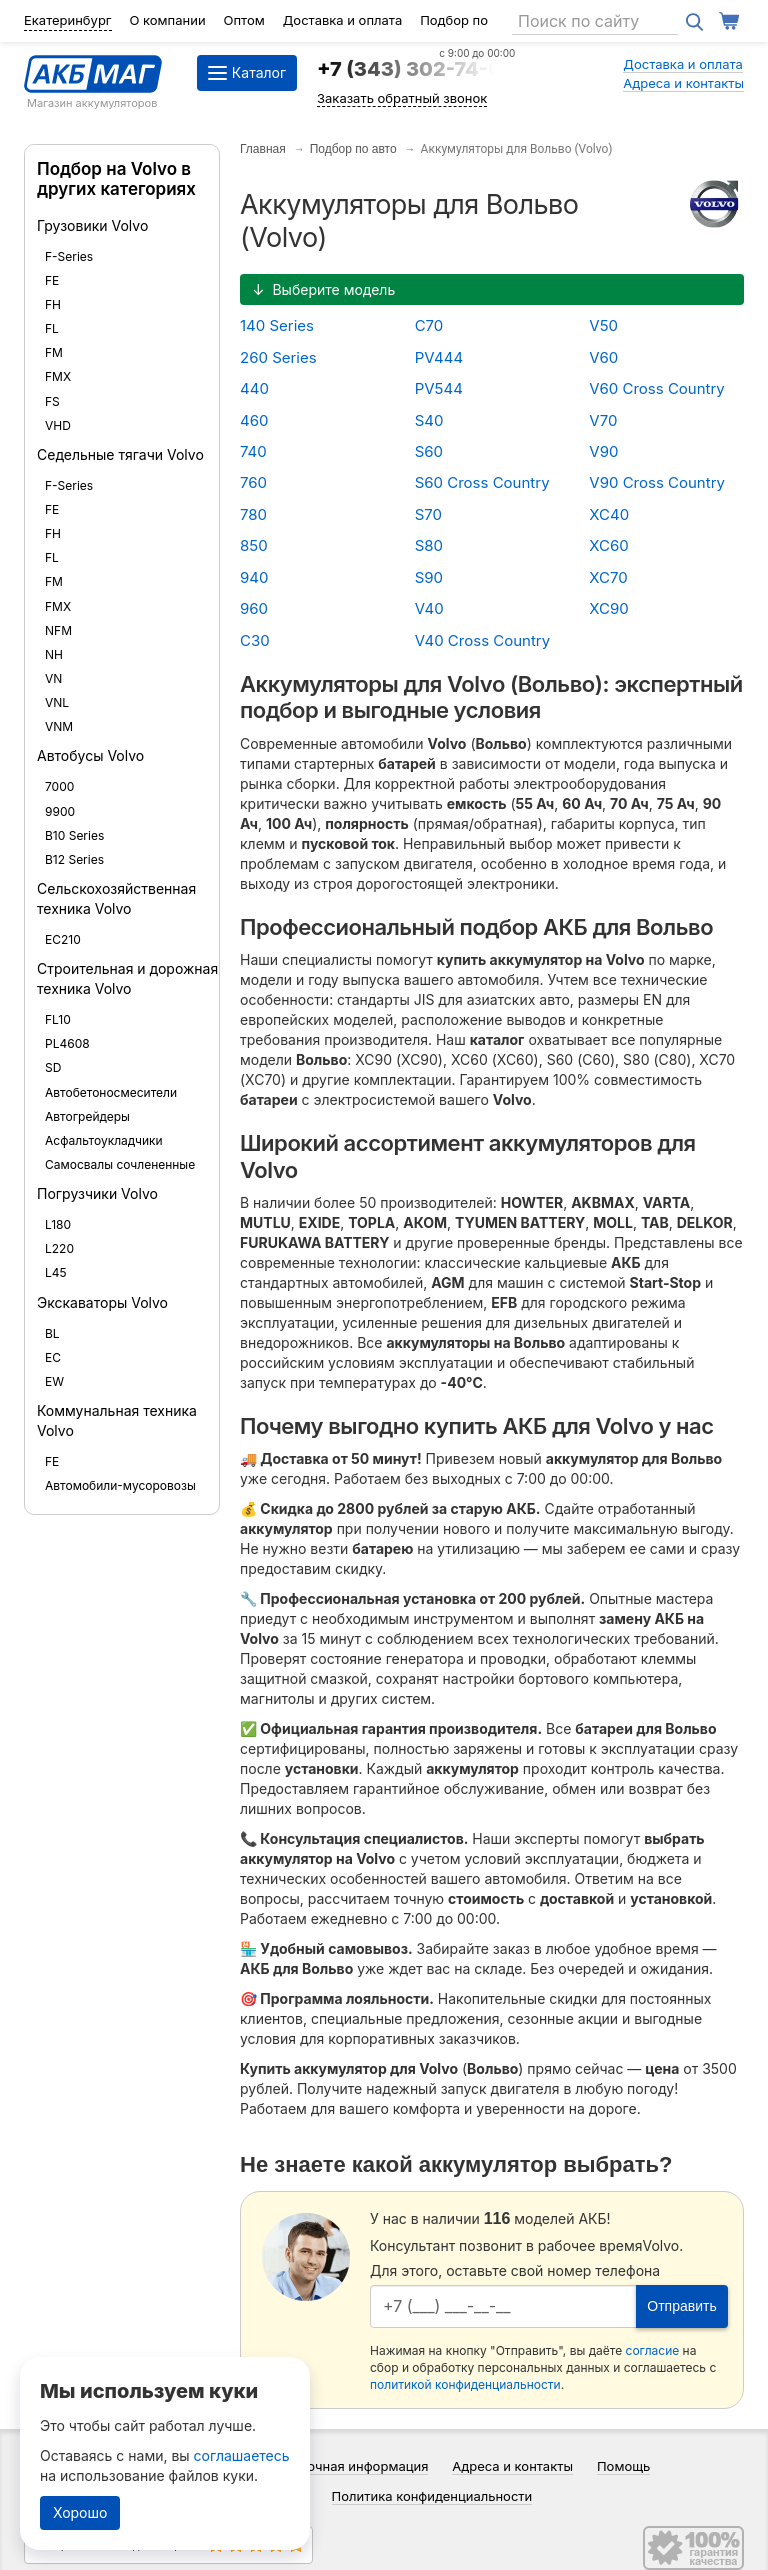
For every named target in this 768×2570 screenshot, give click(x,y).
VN (53, 678)
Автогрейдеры (87, 1116)
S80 (429, 545)
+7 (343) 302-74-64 (416, 69)
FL (52, 328)
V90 (603, 451)
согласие (653, 2350)
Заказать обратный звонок (402, 98)
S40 (429, 420)
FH (53, 304)
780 (253, 514)
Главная (263, 149)
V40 (429, 608)
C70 (429, 325)
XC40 (609, 514)
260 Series (278, 357)
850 (254, 545)
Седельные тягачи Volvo (120, 454)
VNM (59, 726)
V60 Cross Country (657, 388)
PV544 (439, 388)
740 (253, 451)
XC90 (608, 608)
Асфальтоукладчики (104, 1140)
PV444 (439, 357)
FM (54, 352)
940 (254, 577)
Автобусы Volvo (90, 755)
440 (254, 388)
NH (54, 654)
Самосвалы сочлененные (120, 1164)
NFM (58, 630)
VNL (57, 702)
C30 (255, 640)
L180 (58, 1224)
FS (52, 401)
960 (254, 608)
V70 (603, 420)
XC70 (608, 577)
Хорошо (80, 2512)
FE (52, 280)
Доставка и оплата (343, 20)
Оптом (244, 20)
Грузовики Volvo (92, 225)
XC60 (608, 545)
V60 (603, 357)
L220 (59, 1248)
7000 (59, 786)
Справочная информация (348, 2466)
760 (253, 482)
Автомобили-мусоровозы (120, 1485)
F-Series (69, 256)
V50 (603, 325)
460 (254, 420)
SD (53, 1067)
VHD (58, 425)
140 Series (277, 325)
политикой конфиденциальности (465, 2384)
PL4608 (67, 1043)
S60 (429, 451)
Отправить (681, 2306)
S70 (428, 514)
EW (54, 1381)
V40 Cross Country (483, 640)
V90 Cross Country (657, 482)
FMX (58, 376)
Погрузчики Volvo (97, 1193)
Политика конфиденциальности (432, 2496)
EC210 (63, 939)
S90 (429, 577)
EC (53, 1357)
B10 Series (74, 835)
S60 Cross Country (482, 482)
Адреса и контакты (683, 83)
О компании (167, 20)
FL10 (58, 1019)
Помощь (623, 2466)
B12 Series (74, 859)
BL (52, 1333)
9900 (60, 811)
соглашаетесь (242, 2455)
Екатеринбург (68, 20)
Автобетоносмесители (111, 1092)
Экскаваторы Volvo (102, 1302)
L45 (56, 1272)
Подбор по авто (353, 149)
